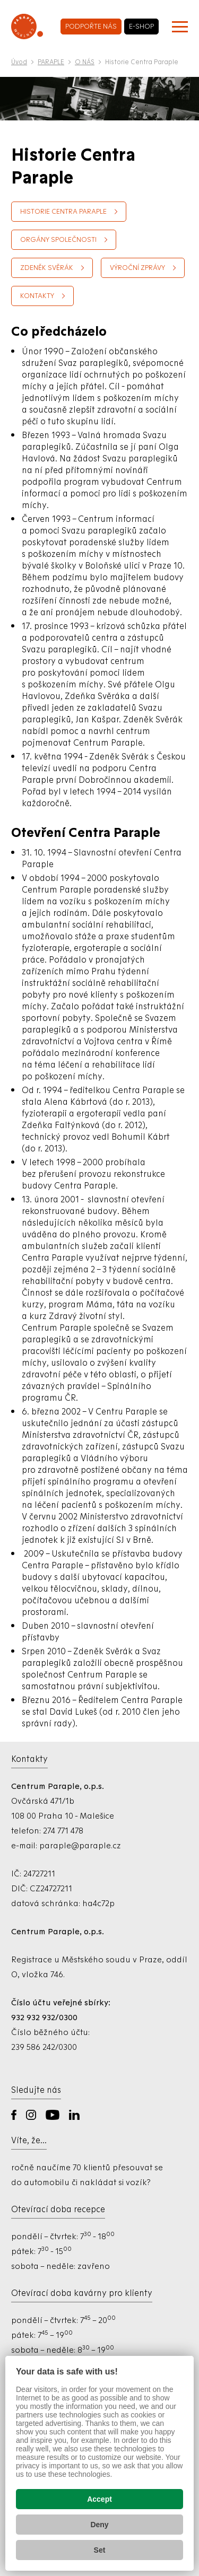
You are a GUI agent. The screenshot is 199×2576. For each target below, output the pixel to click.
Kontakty (37, 296)
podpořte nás (91, 26)
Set (100, 2550)
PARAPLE (51, 62)
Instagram (31, 2115)
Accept (99, 2499)
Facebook (13, 2115)
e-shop (141, 26)
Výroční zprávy (137, 268)
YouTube (52, 2115)
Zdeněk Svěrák (46, 268)
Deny (99, 2524)
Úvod (19, 62)
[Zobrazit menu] (180, 26)
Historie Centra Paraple (63, 211)
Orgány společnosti (58, 239)
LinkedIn (74, 2115)
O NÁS (84, 62)
